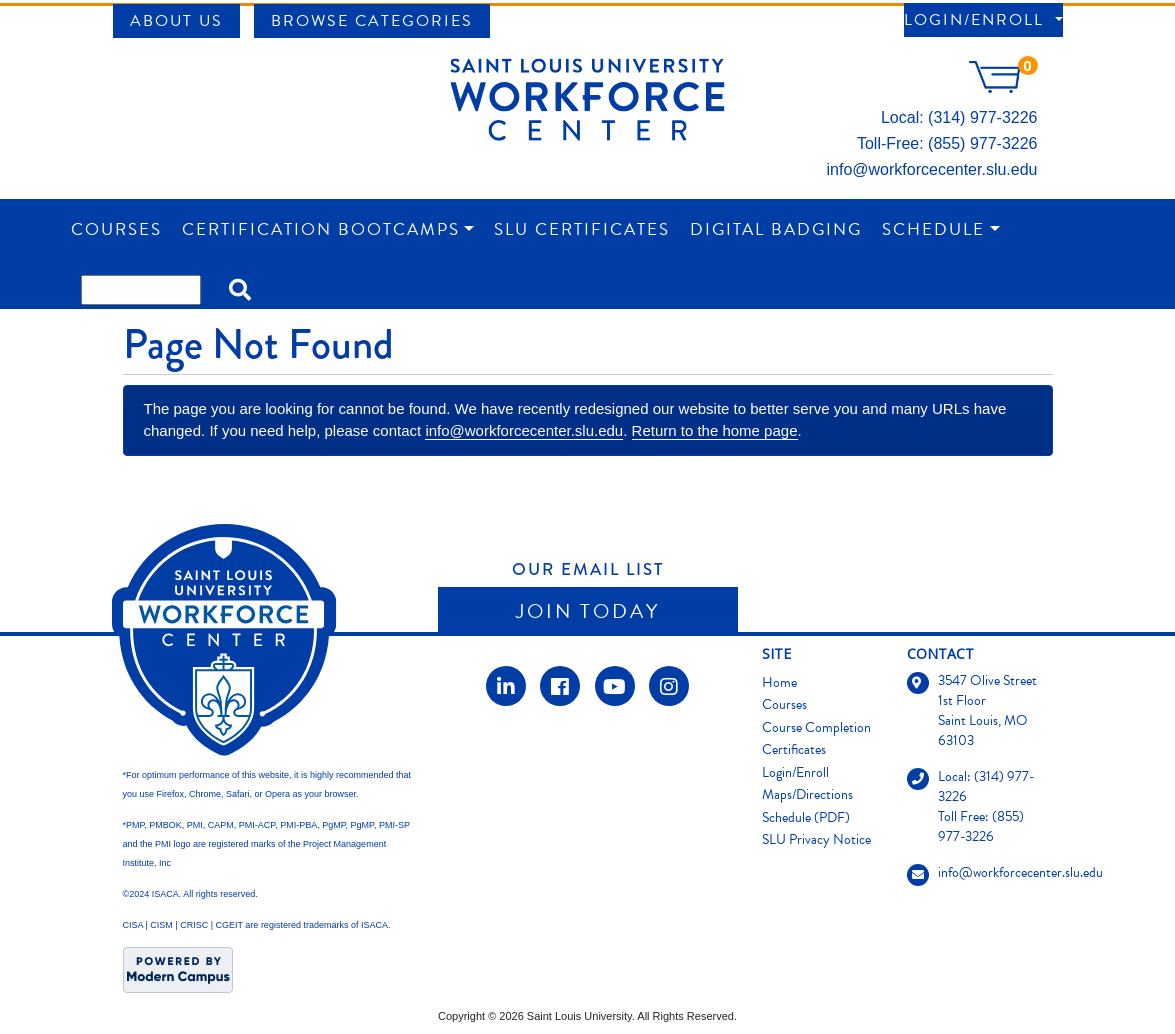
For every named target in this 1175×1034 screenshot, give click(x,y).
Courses (116, 229)
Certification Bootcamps (321, 229)
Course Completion (816, 727)
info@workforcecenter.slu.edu (931, 169)
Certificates (794, 749)
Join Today (588, 611)
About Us (176, 21)
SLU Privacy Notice (816, 839)
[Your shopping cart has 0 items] (1003, 87)
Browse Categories (372, 21)
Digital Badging (776, 229)
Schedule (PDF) (806, 817)
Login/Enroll (977, 20)
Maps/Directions (807, 794)
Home (779, 682)
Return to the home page (715, 430)
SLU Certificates (582, 229)
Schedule (933, 229)
